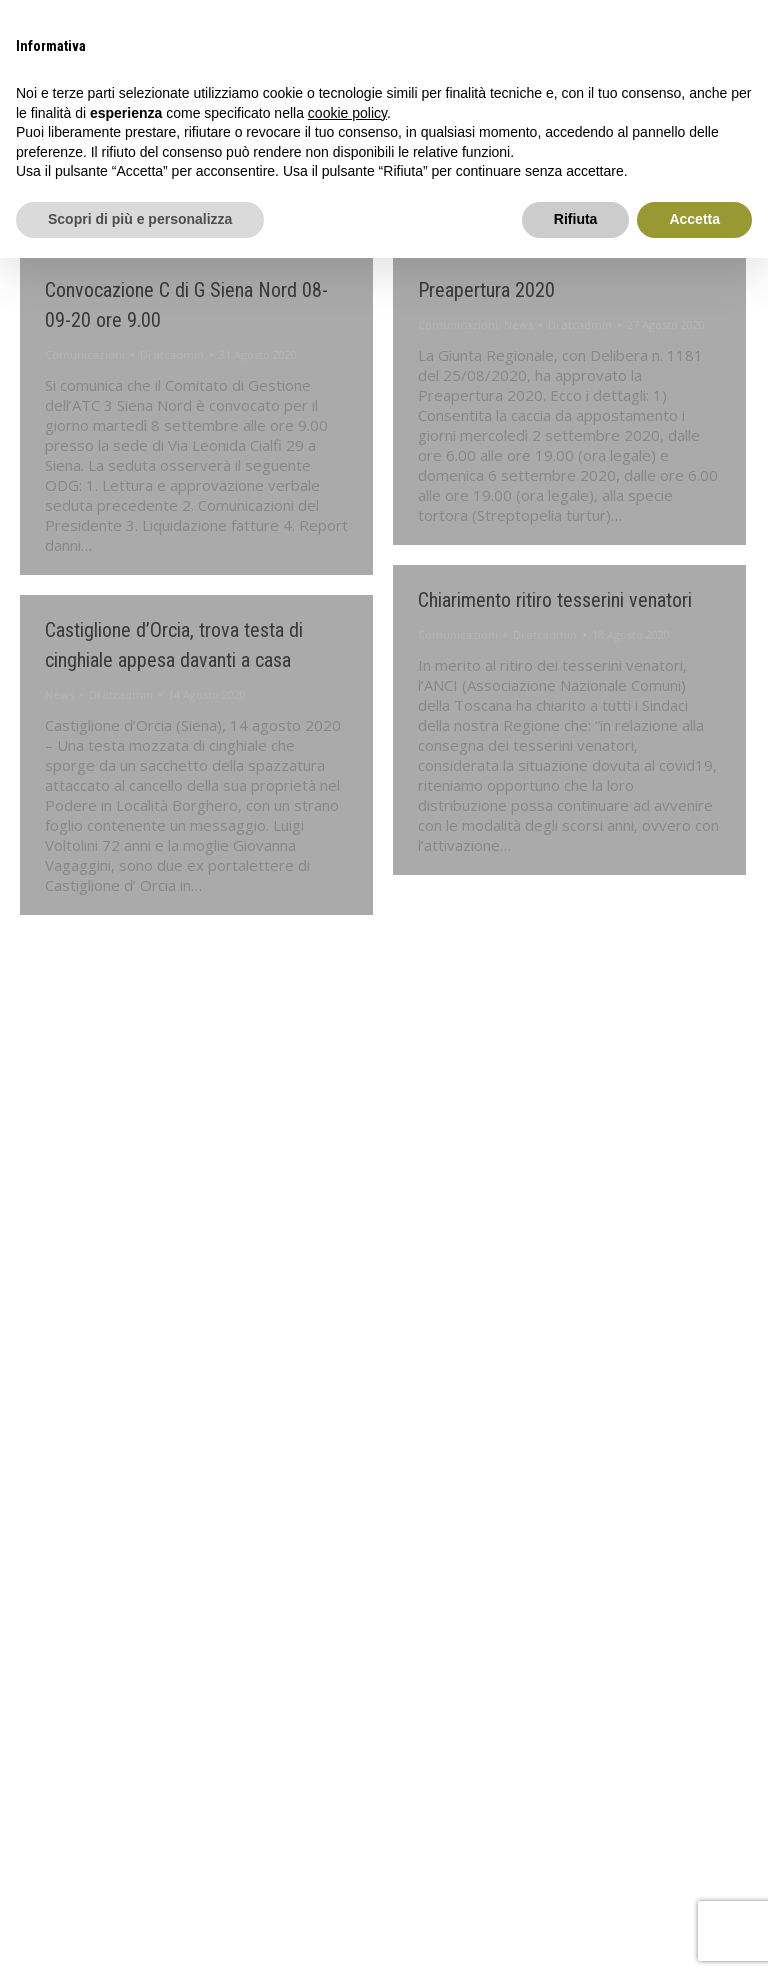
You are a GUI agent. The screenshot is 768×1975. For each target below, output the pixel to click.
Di (172, 354)
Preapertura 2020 (486, 290)
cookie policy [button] (347, 113)
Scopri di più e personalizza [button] (140, 219)
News (518, 324)
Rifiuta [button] (576, 219)
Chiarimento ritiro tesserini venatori (555, 600)
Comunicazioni (85, 354)
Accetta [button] (694, 219)
